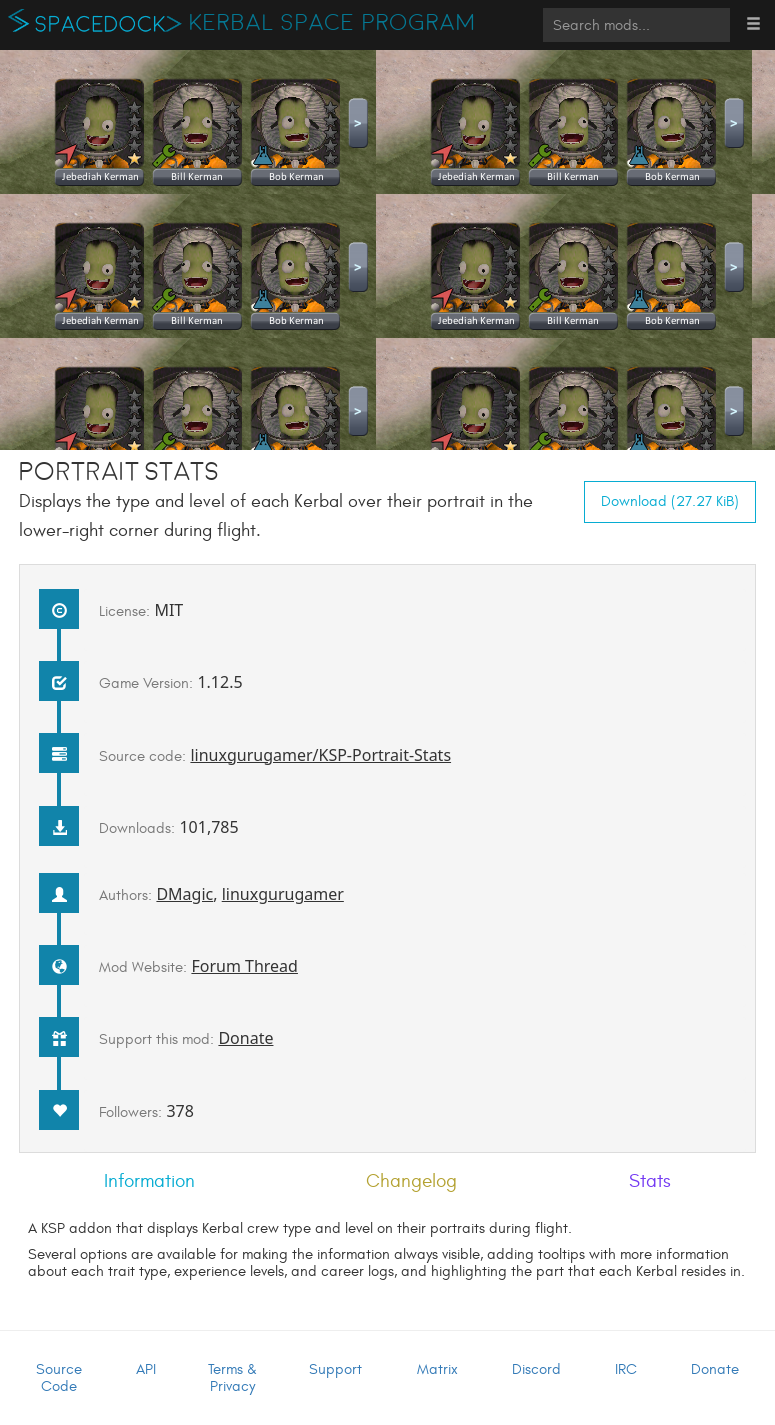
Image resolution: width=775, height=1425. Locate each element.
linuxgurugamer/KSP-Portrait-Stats (320, 755)
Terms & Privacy (232, 1378)
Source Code (59, 1378)
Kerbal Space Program (332, 23)
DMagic (184, 894)
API (146, 1369)
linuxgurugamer (283, 894)
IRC (626, 1369)
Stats (650, 1181)
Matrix (437, 1369)
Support (335, 1369)
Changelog (411, 1181)
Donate (245, 1038)
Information (149, 1181)
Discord (536, 1369)
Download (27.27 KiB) (670, 501)
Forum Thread (244, 966)
